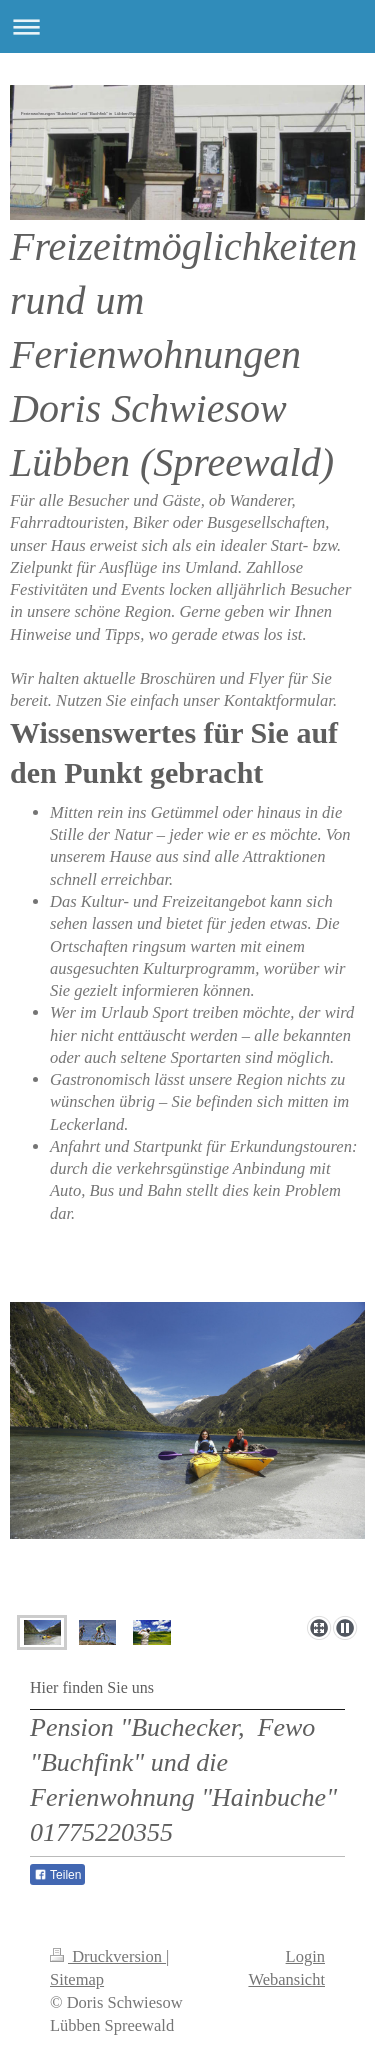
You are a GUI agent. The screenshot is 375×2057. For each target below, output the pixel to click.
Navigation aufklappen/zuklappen (187, 26)
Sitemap (77, 1979)
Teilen (57, 1875)
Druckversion (108, 1956)
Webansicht (286, 1979)
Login (305, 1956)
